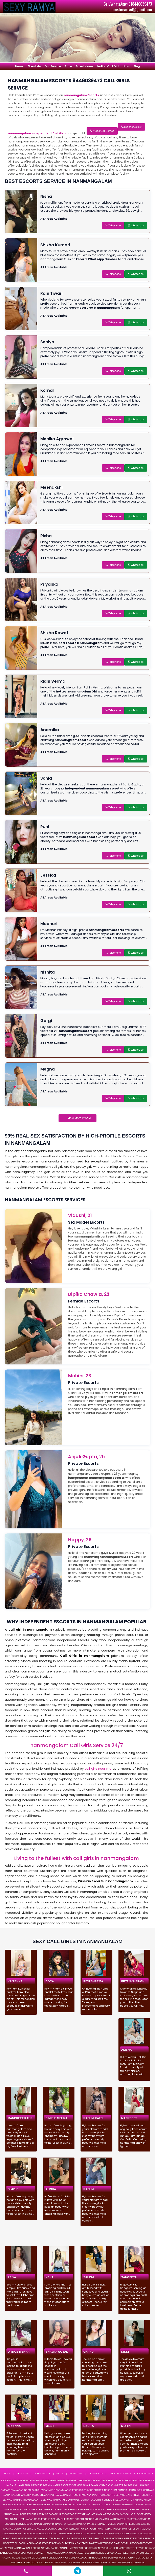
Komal (47, 390)
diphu (74, 2481)
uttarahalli (55, 2539)
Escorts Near (84, 66)
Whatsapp (135, 226)
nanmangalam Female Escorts (107, 1320)
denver (119, 2520)
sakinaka (145, 2510)
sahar (86, 2486)
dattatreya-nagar (12, 2491)
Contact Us (96, 2474)
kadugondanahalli (43, 2496)
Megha (47, 1069)
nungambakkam (104, 2520)
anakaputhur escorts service (106, 2496)
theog (54, 2481)
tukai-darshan (124, 2505)
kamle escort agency (50, 2529)
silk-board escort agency (77, 2520)
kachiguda (10, 2529)
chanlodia (24, 2496)
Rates (60, 2474)
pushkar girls (126, 2474)
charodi (6, 2539)
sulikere (30, 2529)
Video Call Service (99, 131)
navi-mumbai (70, 2558)
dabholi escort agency (137, 2529)
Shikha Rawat (54, 633)
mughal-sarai (144, 2558)
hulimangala (53, 2553)
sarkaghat (88, 2515)
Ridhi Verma (52, 681)
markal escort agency (35, 2549)
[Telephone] (26, 2571)
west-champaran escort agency (118, 2534)
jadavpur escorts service (133, 2524)
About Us (22, 2474)
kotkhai (103, 2563)
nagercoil (146, 2534)
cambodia (139, 2563)
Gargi (46, 1021)
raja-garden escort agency (29, 2539)
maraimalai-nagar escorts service (84, 2553)
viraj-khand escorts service (136, 2481)
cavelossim (121, 2544)
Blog (137, 66)
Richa (46, 536)
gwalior (83, 2558)
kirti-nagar (120, 2510)
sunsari (102, 2558)
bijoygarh (35, 2505)
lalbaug (11, 2486)
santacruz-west (87, 2544)
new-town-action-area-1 (82, 2534)
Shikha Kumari (55, 245)
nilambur (133, 2510)
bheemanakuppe (122, 2500)
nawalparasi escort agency (34, 2486)
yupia (66, 2539)
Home (19, 66)
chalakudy (52, 2534)
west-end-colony (114, 2515)
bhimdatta (64, 2481)
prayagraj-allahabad (135, 2486)
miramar (15, 2549)
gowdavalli (73, 2500)
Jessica (48, 875)
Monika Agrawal (56, 439)
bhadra (98, 2491)
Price (68, 66)
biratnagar (125, 2563)
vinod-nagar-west (118, 2553)
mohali (113, 2563)
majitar (130, 2558)
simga (98, 2515)
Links (126, 66)
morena (44, 2481)
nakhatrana (10, 2496)
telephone (111, 226)
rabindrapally (112, 2529)
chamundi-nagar (53, 2524)
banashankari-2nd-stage (71, 2496)
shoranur (100, 2524)
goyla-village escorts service (50, 2563)
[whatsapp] (129, 2571)
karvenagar (8, 2553)
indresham (110, 2491)
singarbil (20, 2544)
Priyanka (49, 584)
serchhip (16, 2563)
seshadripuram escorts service (123, 2549)
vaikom (112, 2524)
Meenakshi (51, 487)
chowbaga (38, 2534)
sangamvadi (98, 2486)
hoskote (8, 2544)
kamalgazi (91, 2563)
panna (20, 2529)
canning (138, 2500)
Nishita (47, 972)
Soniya (47, 342)
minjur (148, 2500)
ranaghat (59, 2500)
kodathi (116, 2539)
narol (93, 2558)
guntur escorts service (96, 2500)
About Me (34, 66)
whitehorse (105, 2544)
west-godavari (36, 2553)
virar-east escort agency (86, 2549)
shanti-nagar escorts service (98, 2481)
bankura (136, 2491)
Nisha (46, 196)
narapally (22, 2505)
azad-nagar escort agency (44, 2544)
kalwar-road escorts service (69, 2505)
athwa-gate (96, 2505)
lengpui (21, 2553)
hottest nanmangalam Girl (76, 692)
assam (46, 2505)
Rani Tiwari (51, 293)
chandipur (124, 2491)
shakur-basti (30, 2481)
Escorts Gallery (130, 127)
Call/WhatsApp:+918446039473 (128, 4)
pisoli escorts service (42, 2558)
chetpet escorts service (138, 2539)
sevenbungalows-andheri (96, 2510)
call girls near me (98, 1769)
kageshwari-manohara (16, 2534)
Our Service (53, 66)
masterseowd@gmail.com (132, 9)
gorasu (150, 2549)
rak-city (109, 2505)
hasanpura (77, 2563)
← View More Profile (77, 1118)
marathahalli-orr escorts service (26, 2515)
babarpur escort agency (65, 2515)
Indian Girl (76, 2474)
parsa (63, 2534)
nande (26, 2563)
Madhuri (48, 924)
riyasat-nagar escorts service (73, 2491)
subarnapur (34, 2524)
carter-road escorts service (60, 2510)
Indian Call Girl (108, 66)
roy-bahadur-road (91, 2529)
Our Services (42, 2474)
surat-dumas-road (15, 2558)
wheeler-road (73, 2524)
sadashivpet (113, 2486)
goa (60, 2558)
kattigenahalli (60, 2549)
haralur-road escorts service (32, 2500)
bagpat (107, 2539)
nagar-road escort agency (43, 2520)
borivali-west (116, 2558)
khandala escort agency (86, 2539)
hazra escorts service (67, 2486)
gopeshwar (71, 2529)
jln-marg (88, 2524)
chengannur (45, 2491)
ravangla (9, 2505)
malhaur (139, 2505)
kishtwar (148, 2491)
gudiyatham (69, 2544)
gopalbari (30, 2491)
